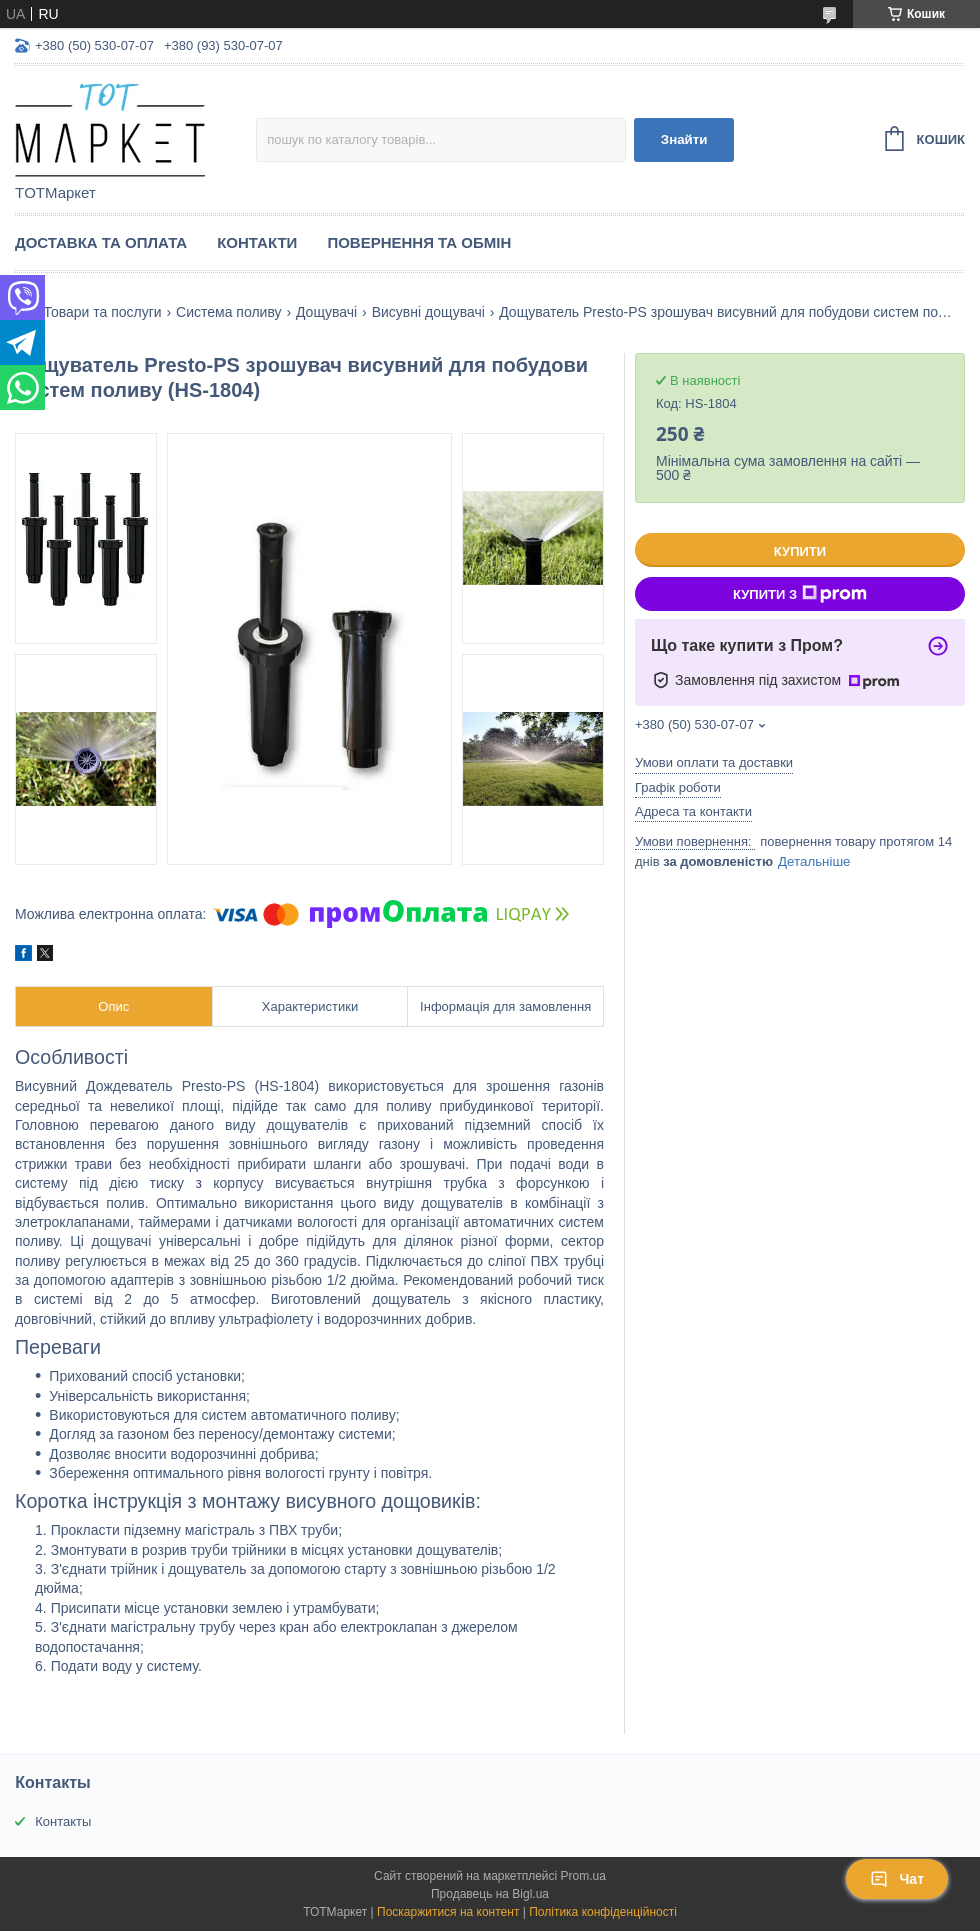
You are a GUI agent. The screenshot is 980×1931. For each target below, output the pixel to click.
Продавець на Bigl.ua (490, 1894)
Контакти (257, 242)
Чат (897, 1879)
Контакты (63, 1821)
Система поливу (228, 312)
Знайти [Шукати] (684, 139)
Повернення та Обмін (419, 242)
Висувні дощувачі (428, 312)
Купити (800, 551)
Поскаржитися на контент (448, 1912)
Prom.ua (583, 1876)
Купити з (800, 594)
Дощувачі (326, 312)
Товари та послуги (102, 312)
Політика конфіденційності (603, 1912)
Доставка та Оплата (101, 242)
